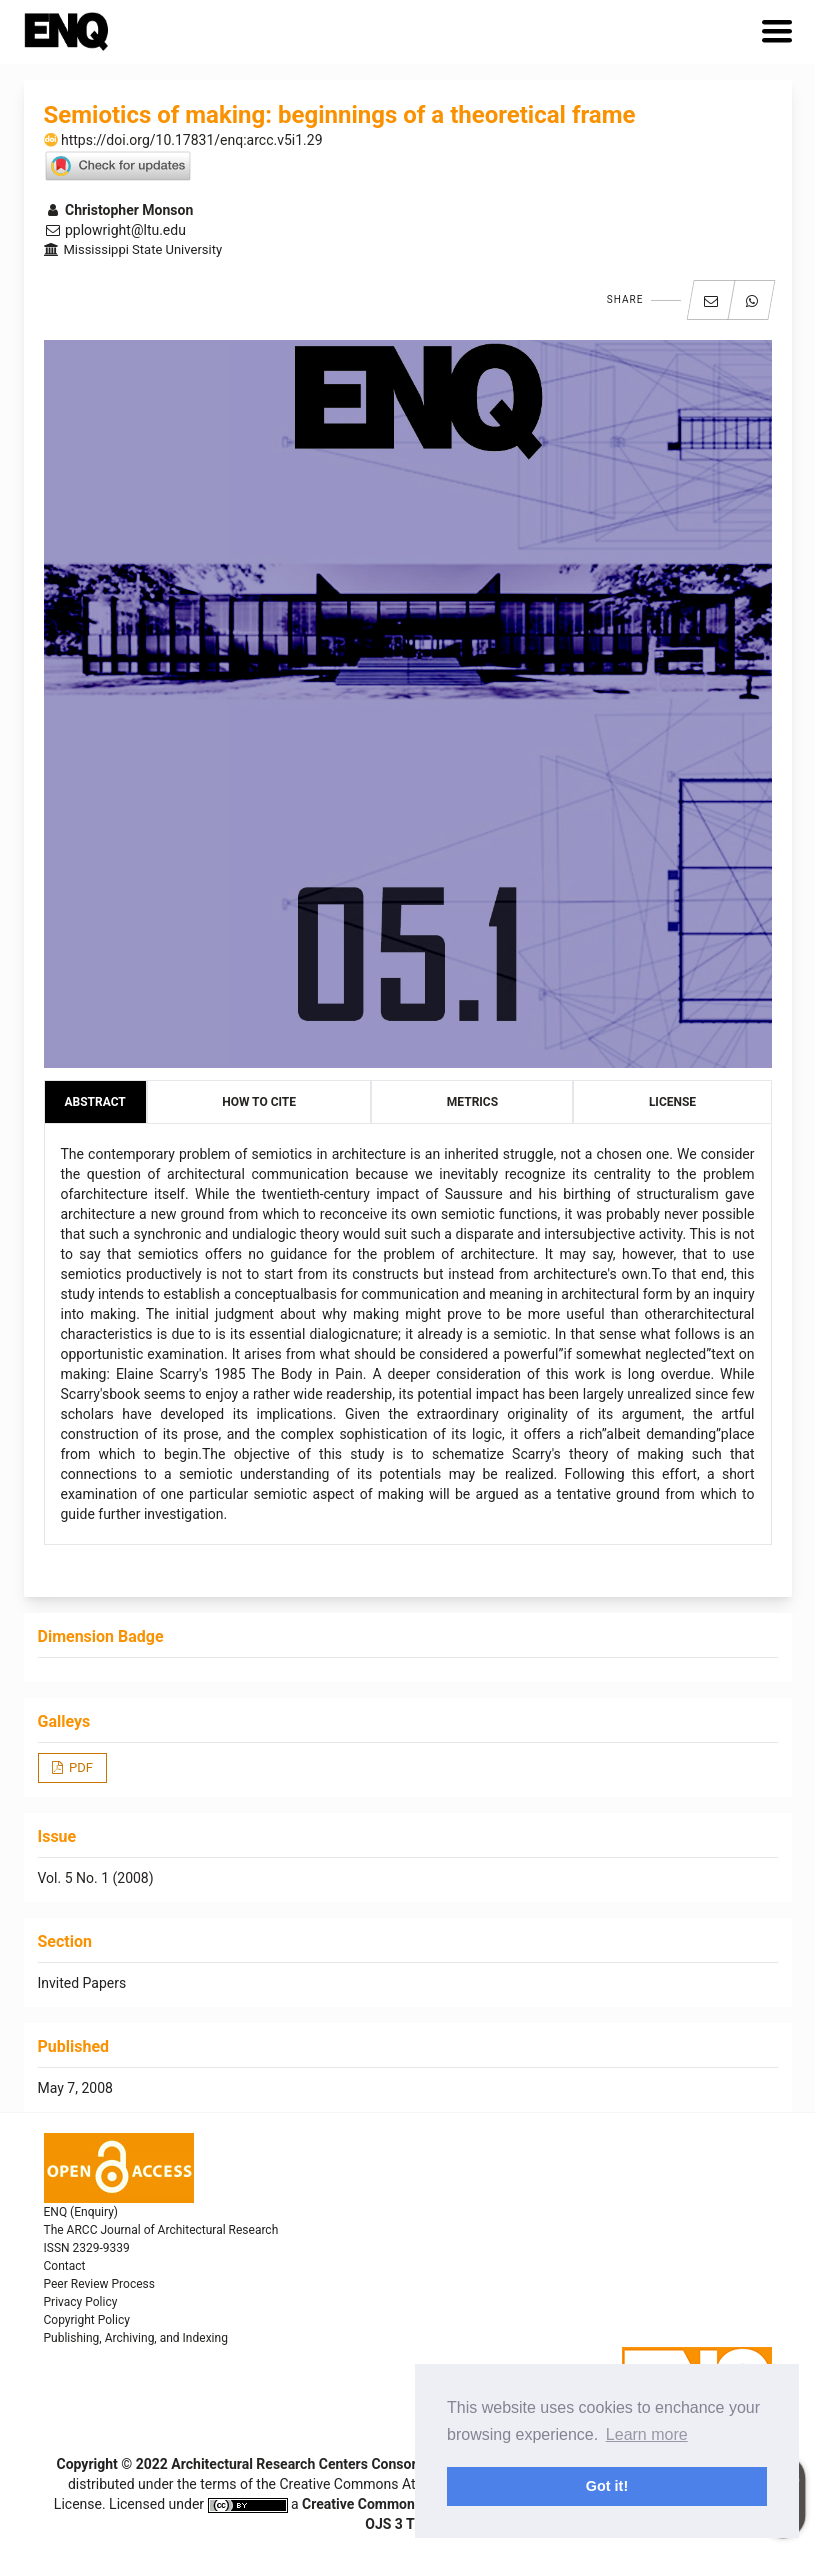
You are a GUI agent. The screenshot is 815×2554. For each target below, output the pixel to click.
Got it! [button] (607, 2486)
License (672, 1102)
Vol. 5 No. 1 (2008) (96, 1878)
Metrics (472, 1102)
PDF (79, 1767)
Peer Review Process (99, 2284)
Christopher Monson (119, 210)
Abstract (95, 1102)
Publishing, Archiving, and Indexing (136, 2338)
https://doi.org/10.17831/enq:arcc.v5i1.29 (183, 140)
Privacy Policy (81, 2302)
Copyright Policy (87, 2320)
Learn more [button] (647, 2434)
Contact (65, 2266)
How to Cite (259, 1102)
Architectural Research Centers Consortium (308, 2464)
